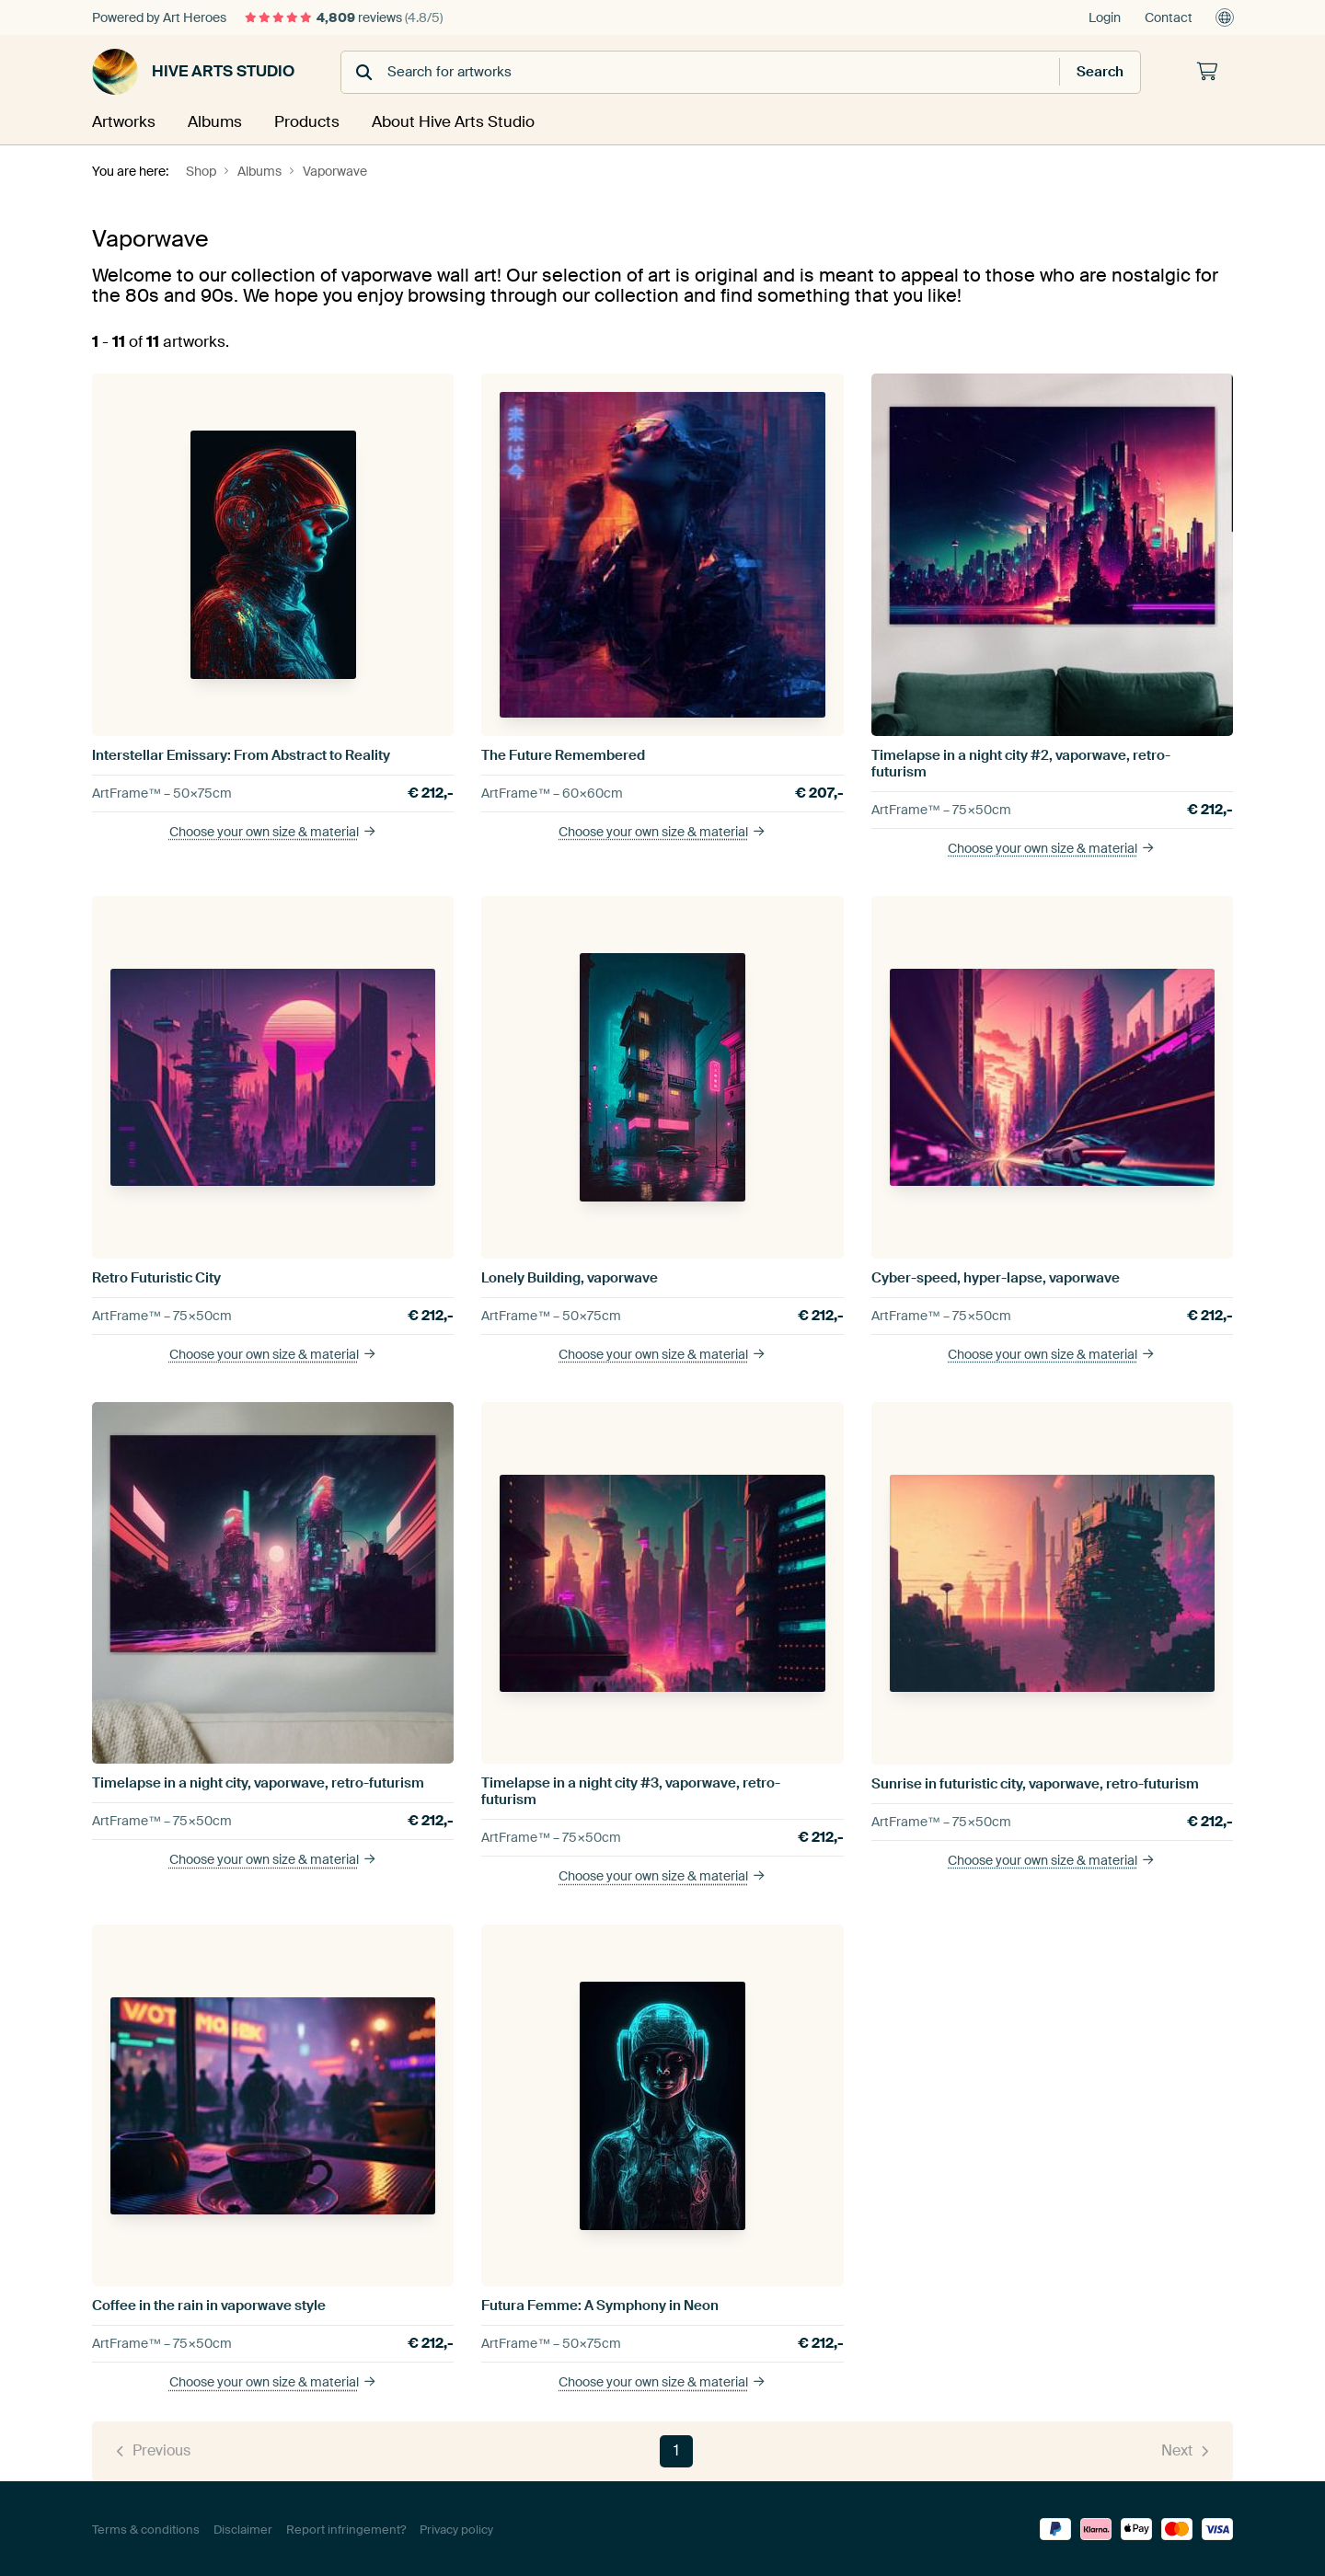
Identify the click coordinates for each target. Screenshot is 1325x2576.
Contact (1168, 17)
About (450, 121)
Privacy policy (456, 2528)
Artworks (122, 121)
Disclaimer (242, 2528)
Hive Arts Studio (193, 72)
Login (1105, 17)
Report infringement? (346, 2528)
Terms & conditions (146, 2528)
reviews (344, 17)
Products (307, 121)
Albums (214, 121)
